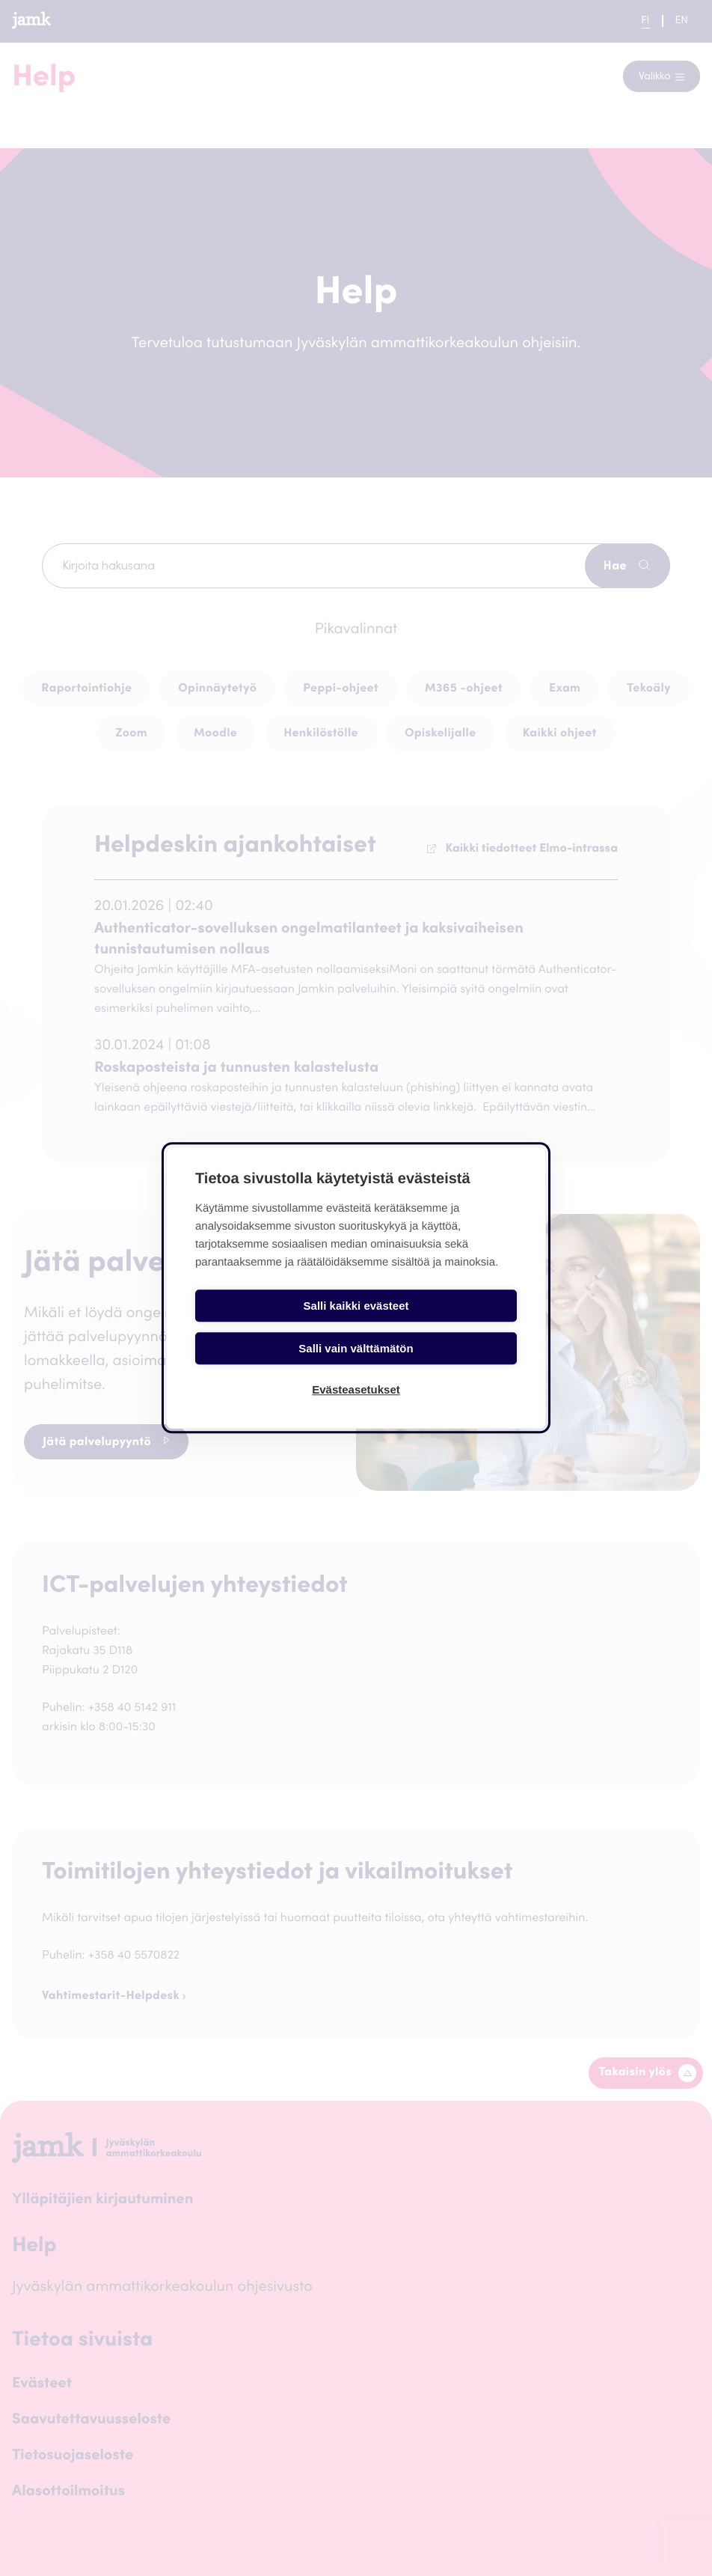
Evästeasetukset (356, 1368)
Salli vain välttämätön (438, 1325)
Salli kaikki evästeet (273, 1325)
